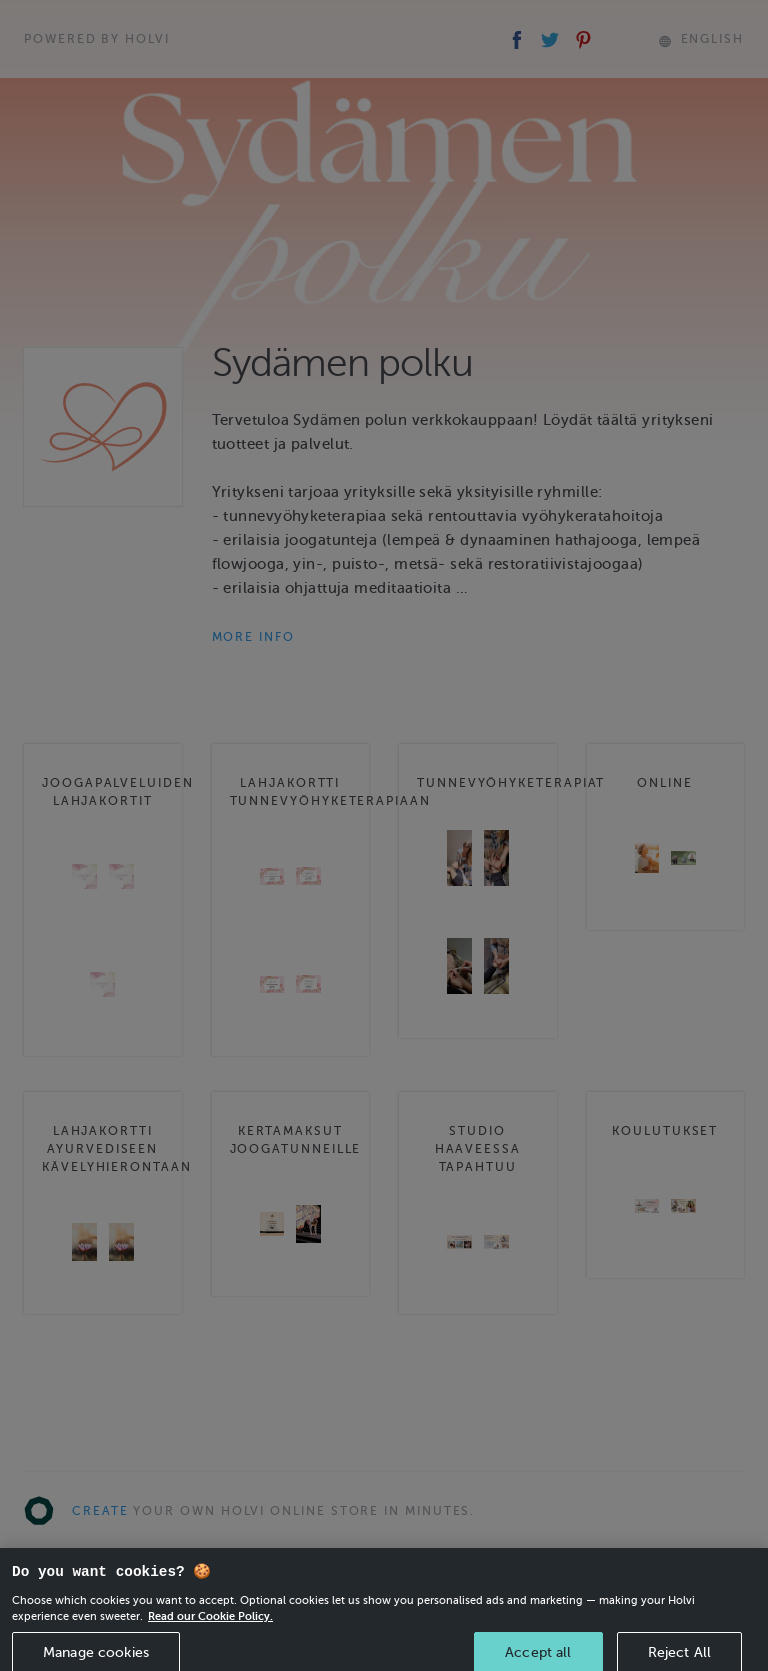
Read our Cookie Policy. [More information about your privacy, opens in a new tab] (210, 1625)
